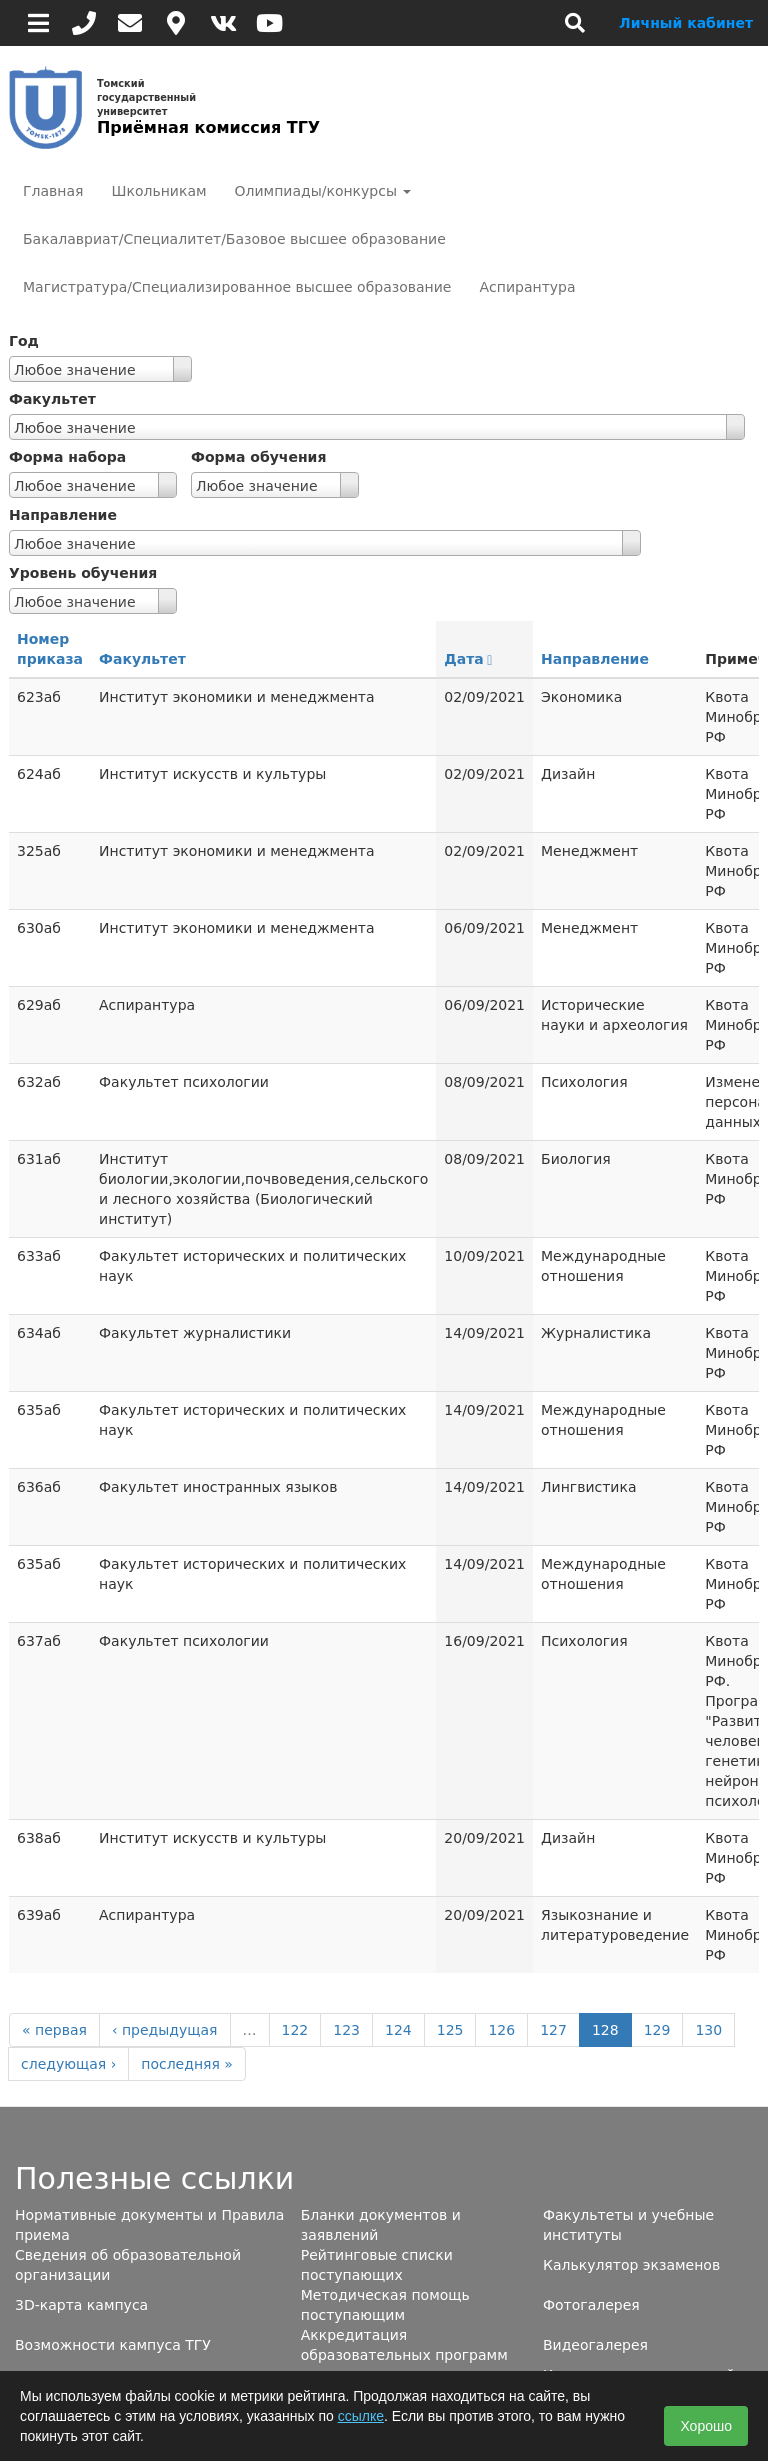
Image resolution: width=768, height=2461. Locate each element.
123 (346, 2030)
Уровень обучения (83, 573)
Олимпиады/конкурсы (323, 191)
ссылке (361, 2416)
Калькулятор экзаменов (631, 2265)
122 (295, 2030)
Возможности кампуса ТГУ (113, 2345)
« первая (54, 2030)
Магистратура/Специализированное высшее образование (237, 287)
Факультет (52, 399)
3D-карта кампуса (81, 2305)
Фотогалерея (591, 2305)
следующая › (68, 2064)
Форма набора (67, 457)
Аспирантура (527, 287)
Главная (53, 191)
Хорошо (706, 2426)
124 (398, 2030)
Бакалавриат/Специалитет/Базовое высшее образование (234, 239)
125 (450, 2030)
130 (708, 2030)
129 (657, 2030)
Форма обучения (258, 457)
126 (501, 2030)
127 (553, 2030)
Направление (63, 515)
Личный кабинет (686, 23)
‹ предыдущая (165, 2030)
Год (24, 341)
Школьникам (158, 191)
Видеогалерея (595, 2345)
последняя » (187, 2064)
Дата (468, 659)
